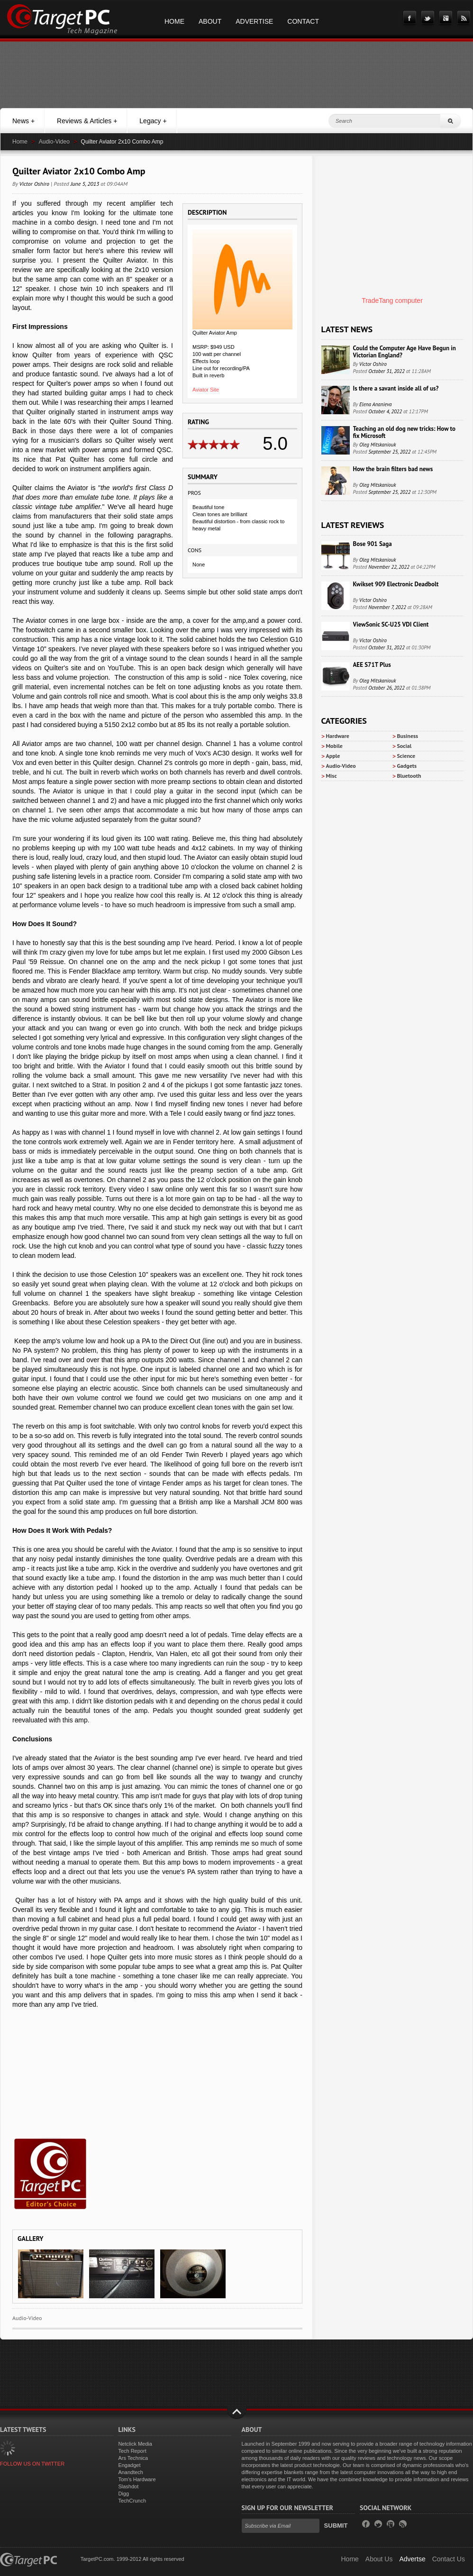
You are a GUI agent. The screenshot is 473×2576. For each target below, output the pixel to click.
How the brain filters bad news (393, 469)
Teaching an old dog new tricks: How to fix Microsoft (404, 432)
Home (174, 21)
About (210, 21)
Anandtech (130, 2472)
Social (404, 745)
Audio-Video (54, 141)
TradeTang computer (392, 300)
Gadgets (407, 765)
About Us (379, 2559)
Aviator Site (205, 389)
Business (407, 735)
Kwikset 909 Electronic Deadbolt (396, 584)
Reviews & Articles (87, 121)
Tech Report (132, 2451)
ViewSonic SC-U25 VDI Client (391, 624)
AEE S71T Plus (372, 665)
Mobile (334, 745)
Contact (303, 21)
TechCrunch (132, 2500)
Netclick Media (135, 2444)
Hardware (337, 735)
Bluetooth (409, 775)
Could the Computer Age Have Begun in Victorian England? (404, 351)
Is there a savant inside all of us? (396, 388)
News (23, 121)
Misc (331, 775)
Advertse (412, 2559)
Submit (336, 2525)
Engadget (129, 2465)
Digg (123, 2493)
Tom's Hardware (136, 2479)
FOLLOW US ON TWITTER (32, 2464)
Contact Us (448, 2559)
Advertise (254, 21)
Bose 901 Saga (372, 544)
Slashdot (128, 2486)
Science (406, 755)
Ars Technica (133, 2458)
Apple (333, 755)
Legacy (152, 121)
